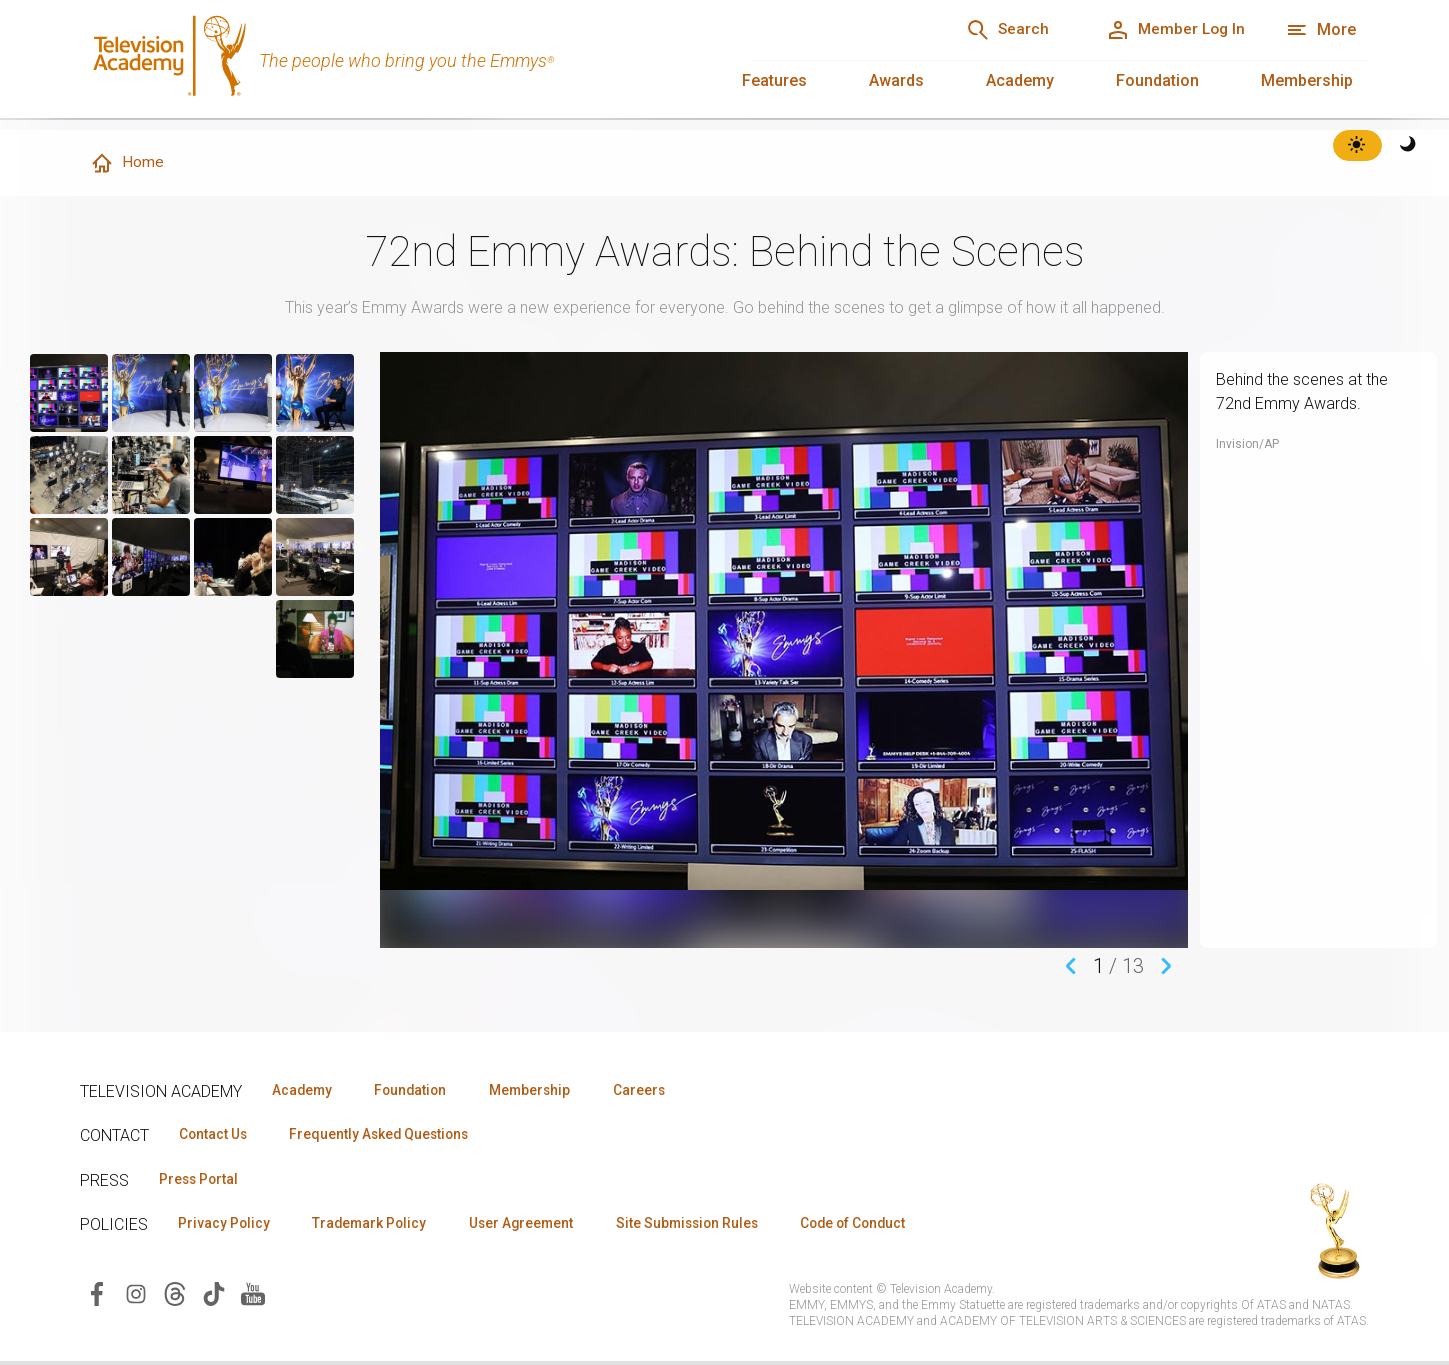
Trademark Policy (378, 1226)
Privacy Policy (226, 1226)
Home (127, 164)
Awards (896, 80)
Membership (1307, 80)
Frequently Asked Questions (390, 1136)
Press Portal (202, 1181)
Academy (1020, 80)
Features (774, 80)
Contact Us (216, 1136)
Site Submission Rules (711, 1226)
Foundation (1157, 80)
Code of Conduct (887, 1226)
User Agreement (537, 1226)
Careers (661, 1091)
